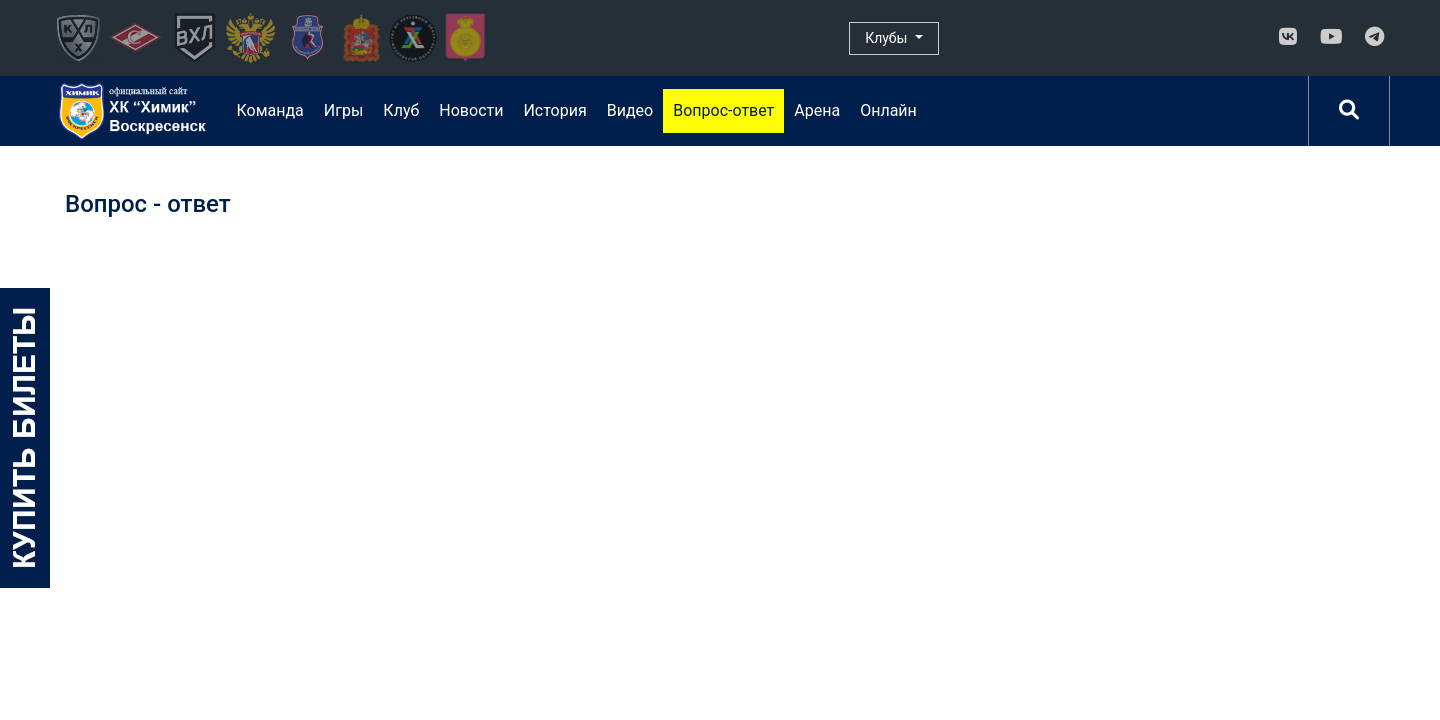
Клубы (888, 38)
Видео (630, 110)
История (554, 110)
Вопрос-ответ (723, 110)
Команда (269, 110)
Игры (344, 110)
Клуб (401, 110)
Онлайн (888, 110)
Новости (471, 110)
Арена (817, 110)
